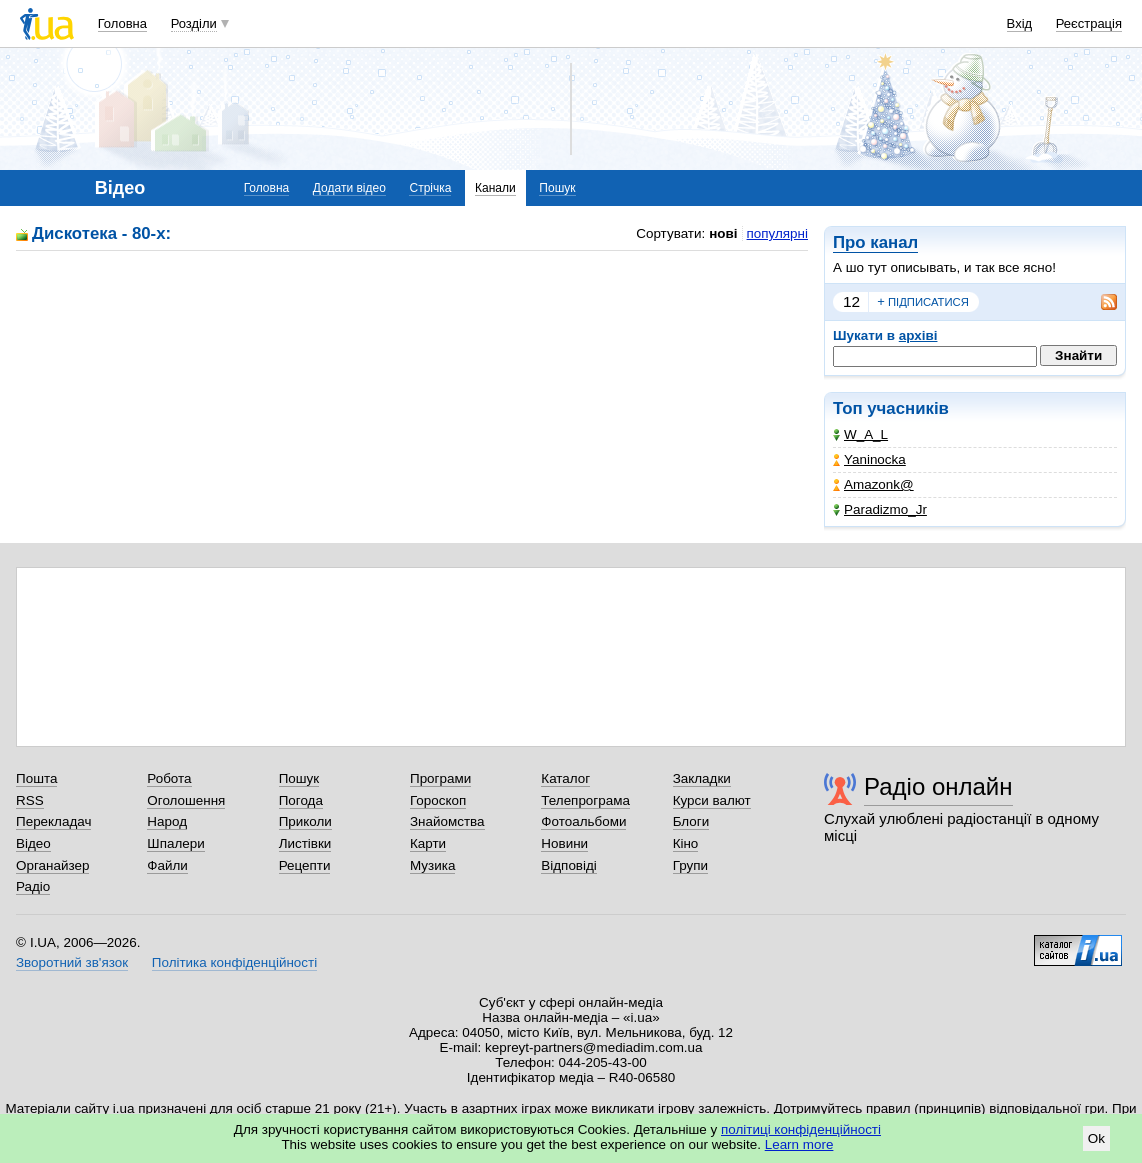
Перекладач (53, 821)
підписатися (923, 302)
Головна (122, 23)
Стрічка (430, 188)
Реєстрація (1089, 23)
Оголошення (186, 800)
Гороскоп (438, 800)
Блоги (691, 821)
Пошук (557, 188)
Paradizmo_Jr (880, 509)
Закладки (702, 778)
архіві (918, 335)
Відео (33, 843)
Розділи (194, 23)
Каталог (565, 778)
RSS (30, 800)
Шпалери (175, 843)
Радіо (33, 886)
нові (723, 233)
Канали (495, 188)
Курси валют (712, 800)
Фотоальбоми (583, 821)
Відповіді (569, 865)
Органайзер (52, 865)
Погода (301, 800)
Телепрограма (585, 800)
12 (851, 301)
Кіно (686, 843)
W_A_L (860, 434)
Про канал (875, 242)
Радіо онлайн (938, 786)
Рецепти (305, 865)
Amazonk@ (873, 484)
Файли (167, 865)
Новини (564, 843)
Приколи (305, 821)
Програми (440, 778)
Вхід (1020, 23)
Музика (432, 865)
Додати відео (349, 188)
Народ (167, 821)
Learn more (799, 1144)
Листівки (305, 843)
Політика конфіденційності (234, 962)
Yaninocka (869, 459)
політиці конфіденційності (801, 1129)
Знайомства (447, 821)
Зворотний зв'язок (72, 962)
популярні (777, 233)
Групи (690, 865)
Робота (169, 778)
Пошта (36, 778)
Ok (1096, 1138)
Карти (428, 843)
